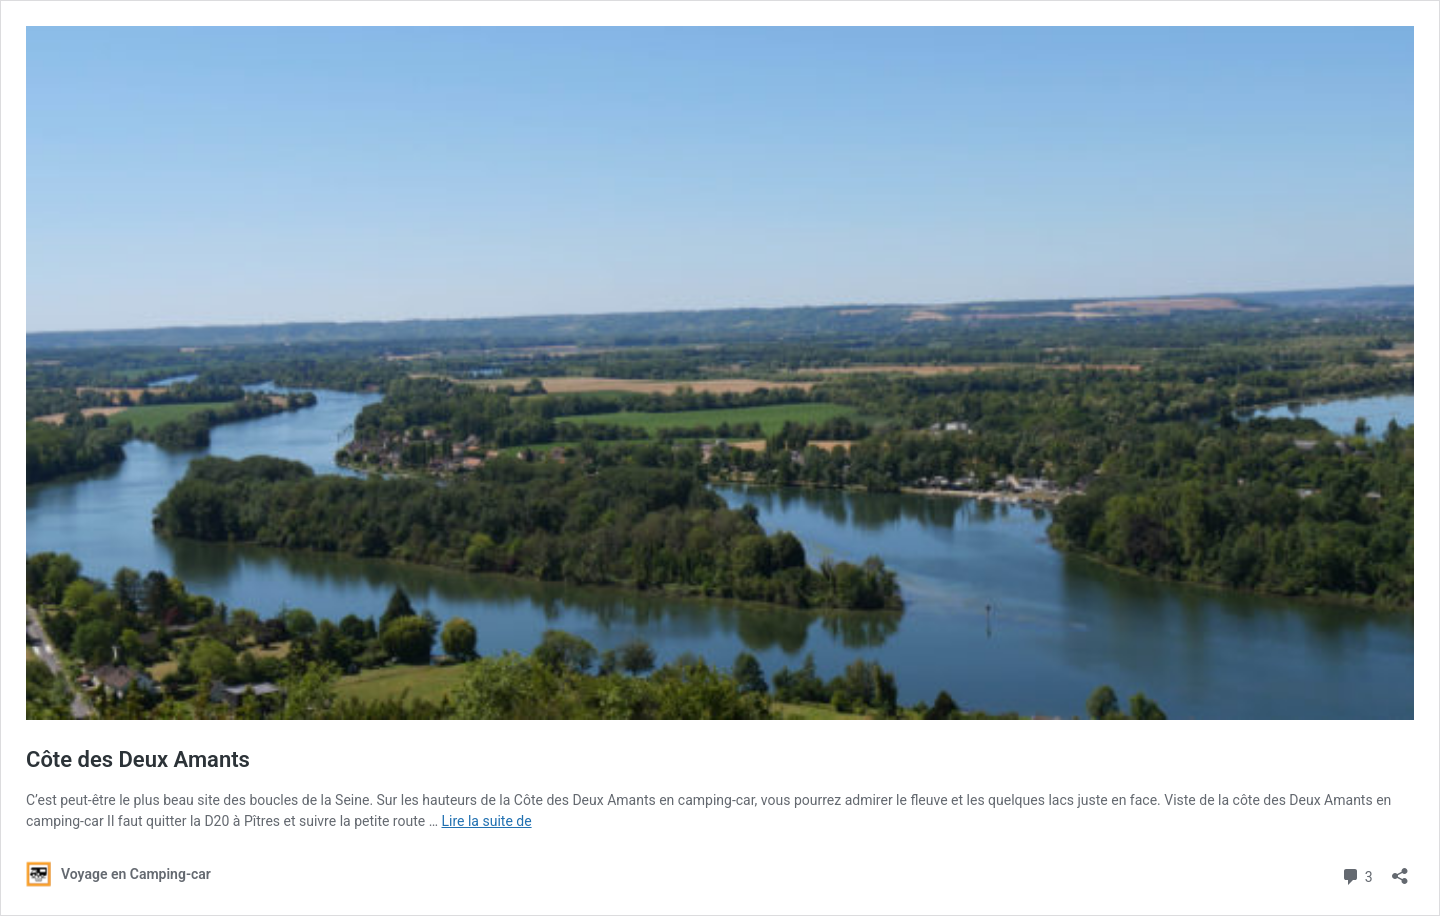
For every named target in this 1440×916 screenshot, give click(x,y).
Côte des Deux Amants (138, 759)
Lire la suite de (487, 821)
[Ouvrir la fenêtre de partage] (1400, 869)
